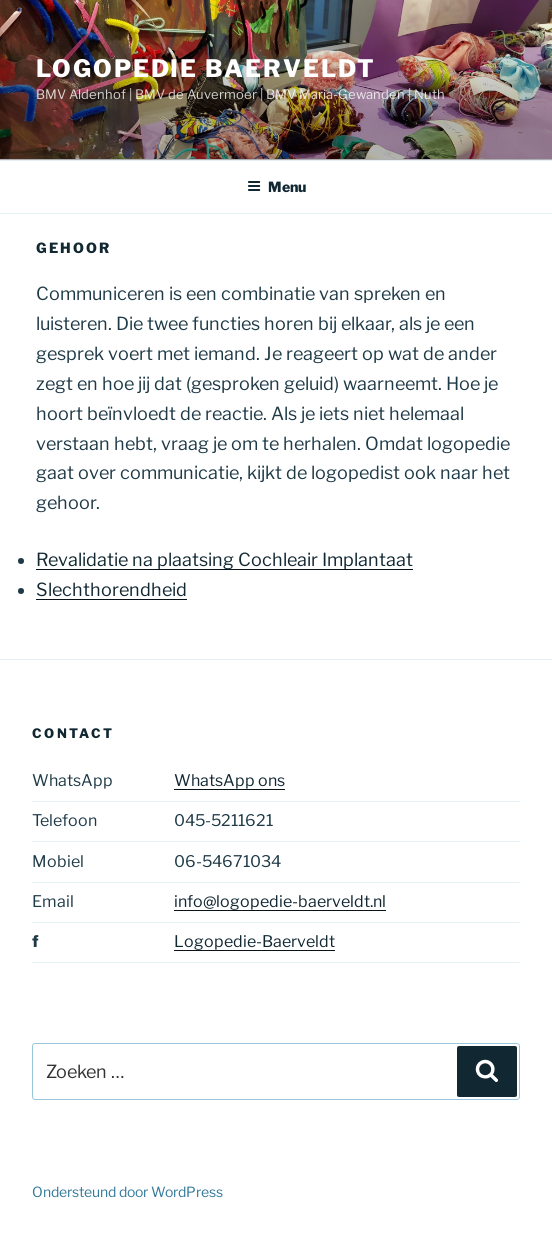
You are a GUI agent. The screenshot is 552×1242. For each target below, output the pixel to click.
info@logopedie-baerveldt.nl (280, 901)
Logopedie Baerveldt (205, 68)
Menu (276, 186)
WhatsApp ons (229, 780)
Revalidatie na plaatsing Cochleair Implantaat (224, 559)
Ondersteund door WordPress (127, 1191)
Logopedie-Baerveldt (254, 941)
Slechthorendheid (111, 589)
